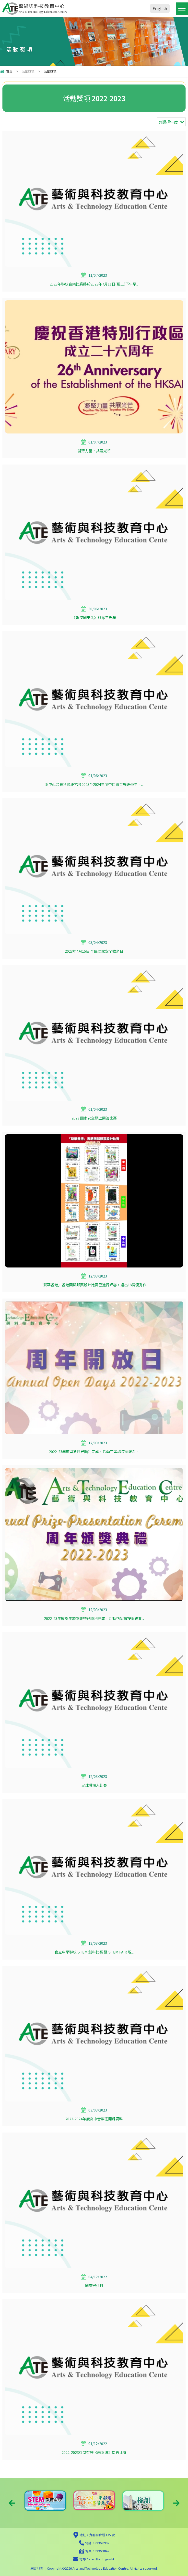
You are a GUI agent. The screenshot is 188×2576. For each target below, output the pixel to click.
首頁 (9, 71)
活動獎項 (28, 71)
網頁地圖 (36, 2568)
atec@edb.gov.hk (102, 2559)
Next (176, 2503)
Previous (12, 2503)
